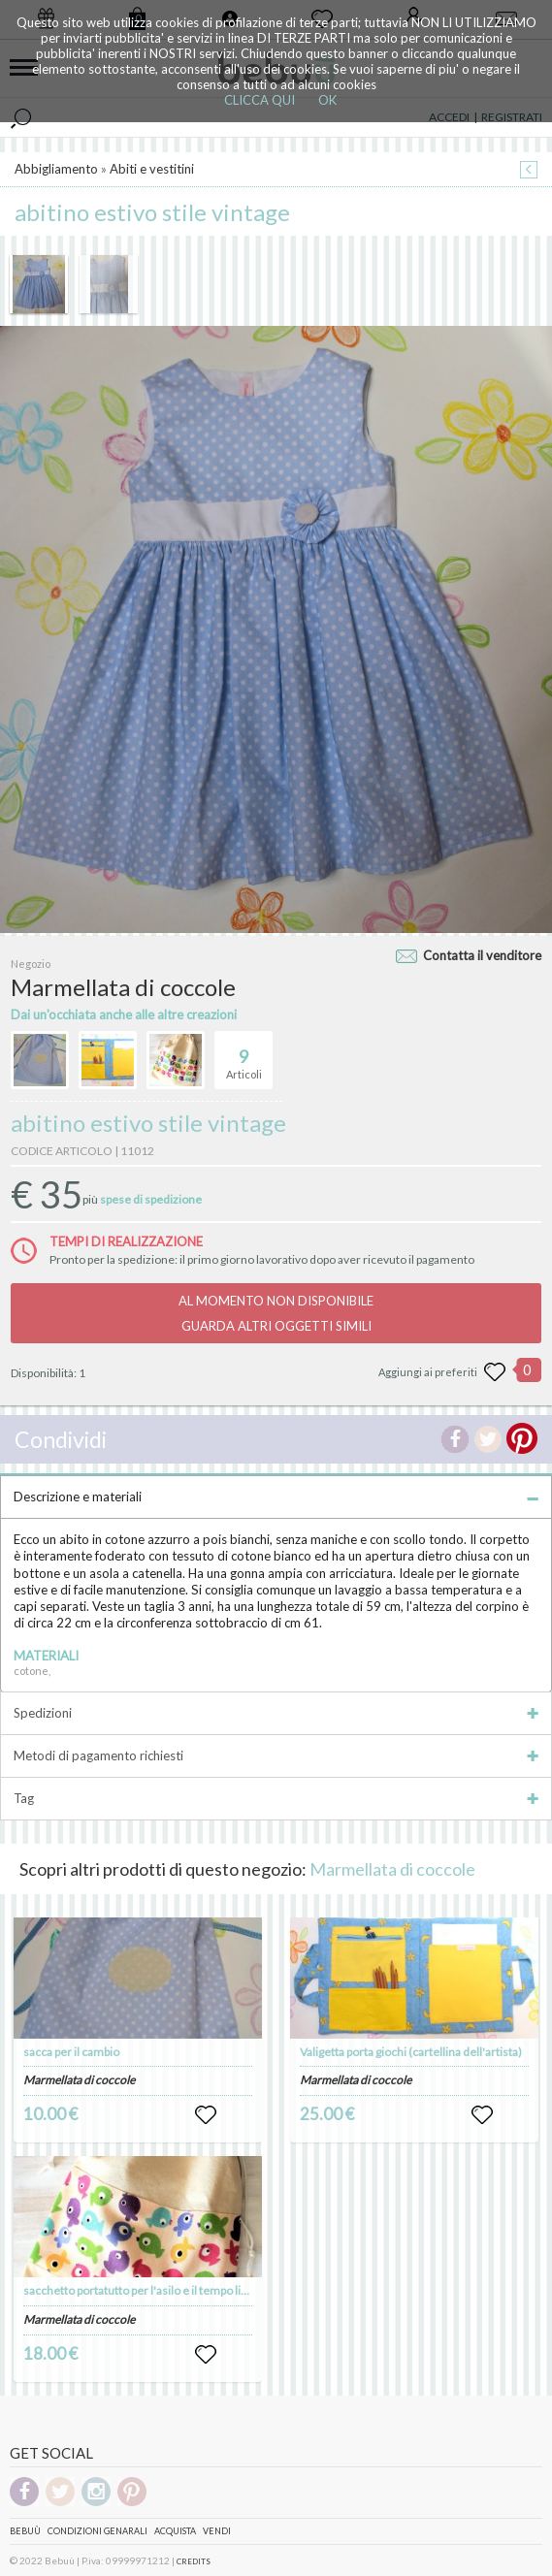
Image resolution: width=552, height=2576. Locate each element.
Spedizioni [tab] (276, 1713)
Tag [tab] (276, 1798)
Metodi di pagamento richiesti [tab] (276, 1755)
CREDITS (194, 2561)
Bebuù (25, 2531)
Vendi (217, 2531)
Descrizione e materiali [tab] (276, 1496)
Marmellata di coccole (392, 1869)
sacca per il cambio (71, 2052)
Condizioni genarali (97, 2531)
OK (327, 100)
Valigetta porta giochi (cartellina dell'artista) (411, 2052)
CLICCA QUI (259, 100)
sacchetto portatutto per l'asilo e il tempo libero (144, 2290)
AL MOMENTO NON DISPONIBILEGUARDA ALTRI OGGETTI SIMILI (276, 1313)
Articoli (244, 1056)
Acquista (175, 2531)
